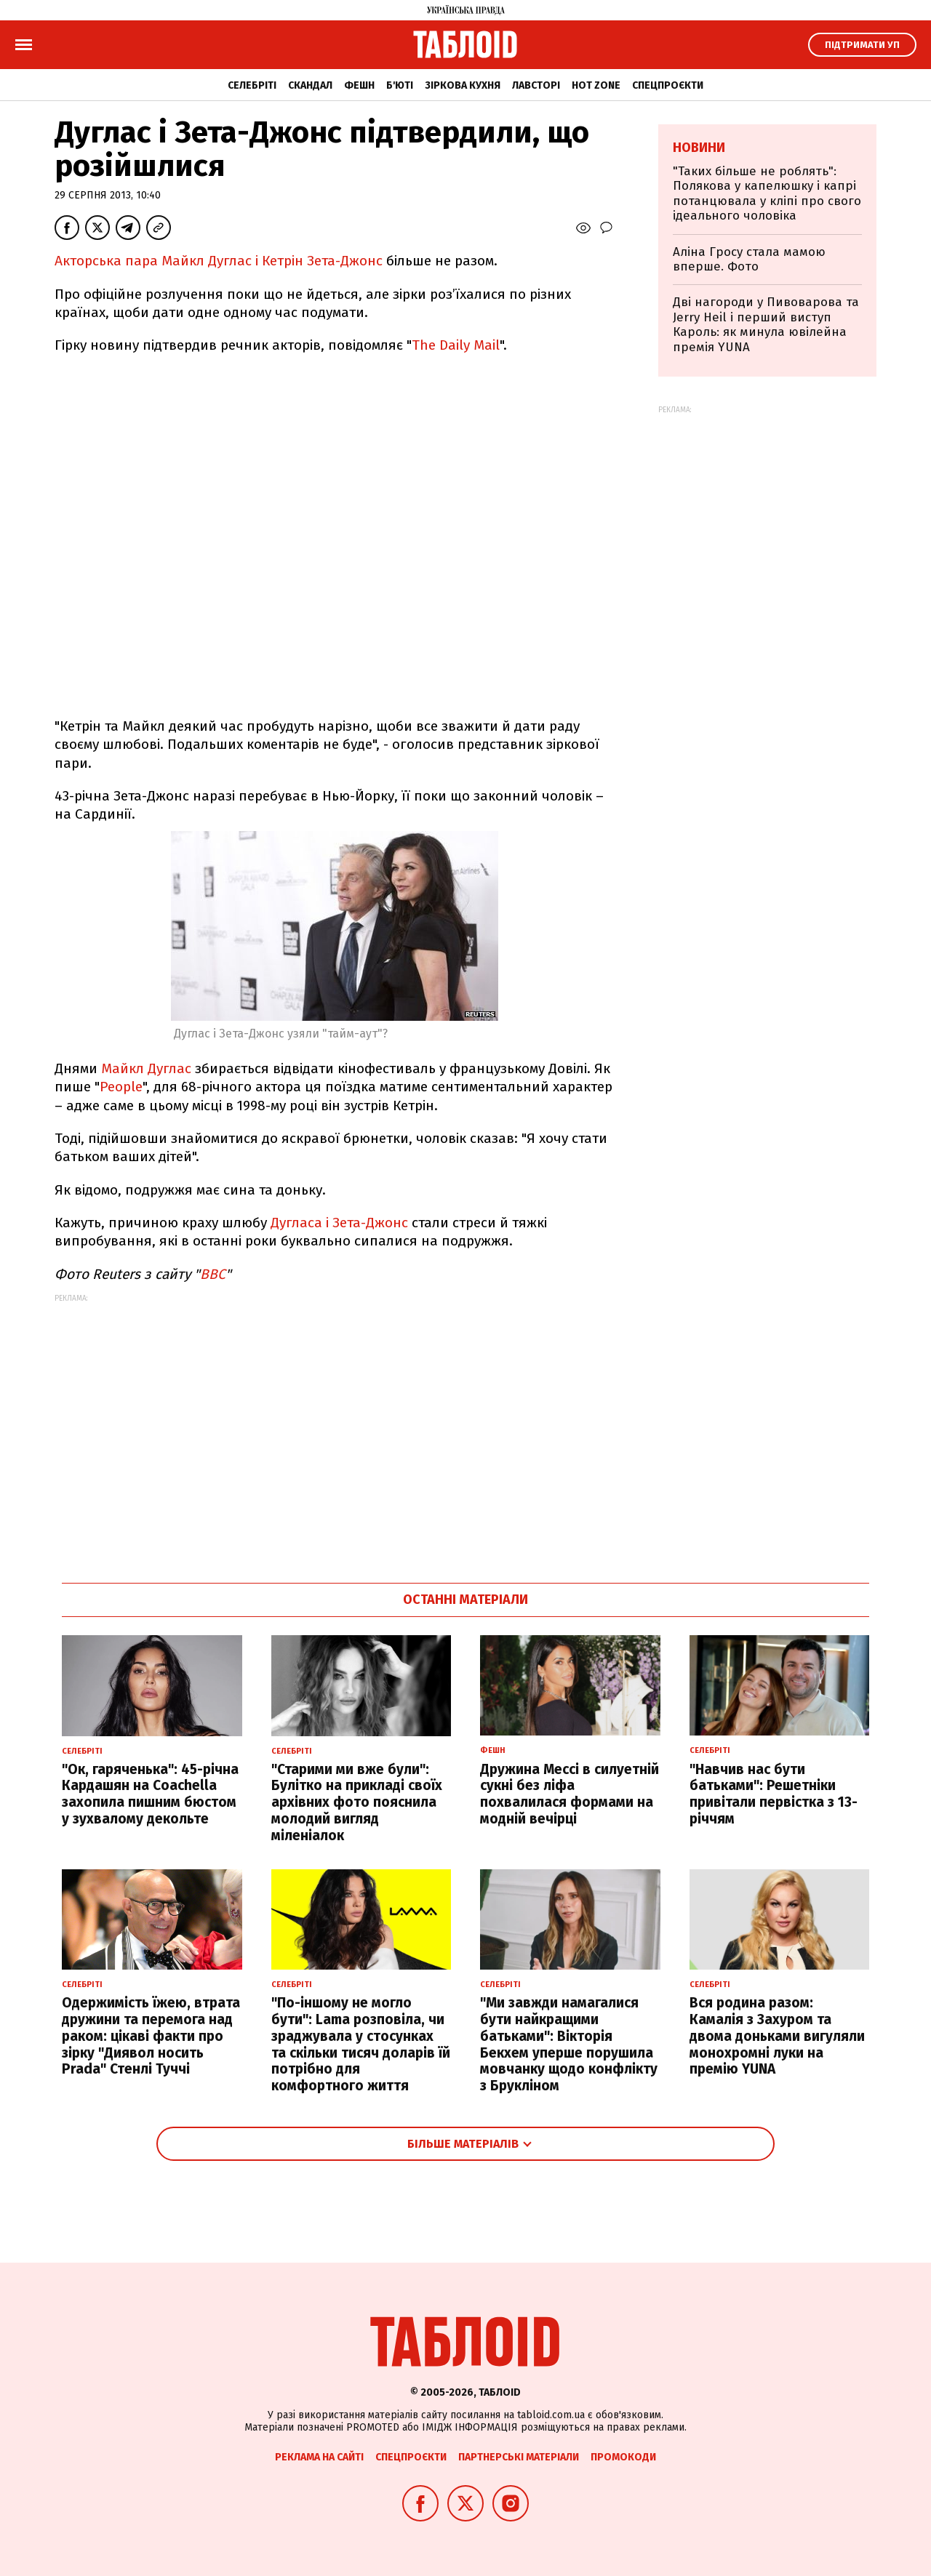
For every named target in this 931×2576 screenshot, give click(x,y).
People (121, 1086)
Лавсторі (536, 85)
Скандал (310, 85)
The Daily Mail (456, 345)
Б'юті (399, 85)
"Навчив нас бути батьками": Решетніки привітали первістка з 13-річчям (774, 1794)
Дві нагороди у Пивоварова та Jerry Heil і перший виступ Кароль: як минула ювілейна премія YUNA (766, 324)
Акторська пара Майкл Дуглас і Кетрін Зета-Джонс (219, 260)
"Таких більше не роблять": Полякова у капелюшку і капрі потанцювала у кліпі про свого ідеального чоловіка (767, 193)
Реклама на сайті (319, 2457)
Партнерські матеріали (518, 2457)
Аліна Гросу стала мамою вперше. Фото (749, 259)
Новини (699, 148)
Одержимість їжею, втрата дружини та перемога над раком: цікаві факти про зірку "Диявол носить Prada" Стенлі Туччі (151, 2035)
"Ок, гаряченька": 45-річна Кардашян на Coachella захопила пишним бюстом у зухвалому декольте (150, 1794)
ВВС (212, 1274)
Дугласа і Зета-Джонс (341, 1222)
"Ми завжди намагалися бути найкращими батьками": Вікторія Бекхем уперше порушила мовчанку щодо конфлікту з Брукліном (569, 2044)
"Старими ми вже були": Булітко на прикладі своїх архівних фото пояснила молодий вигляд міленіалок (356, 1802)
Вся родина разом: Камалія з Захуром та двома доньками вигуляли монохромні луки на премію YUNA (777, 2035)
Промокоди (623, 2457)
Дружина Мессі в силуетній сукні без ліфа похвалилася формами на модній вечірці (569, 1794)
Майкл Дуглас (146, 1068)
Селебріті (252, 85)
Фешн (359, 85)
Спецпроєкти (667, 85)
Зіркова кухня (462, 85)
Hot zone (596, 85)
